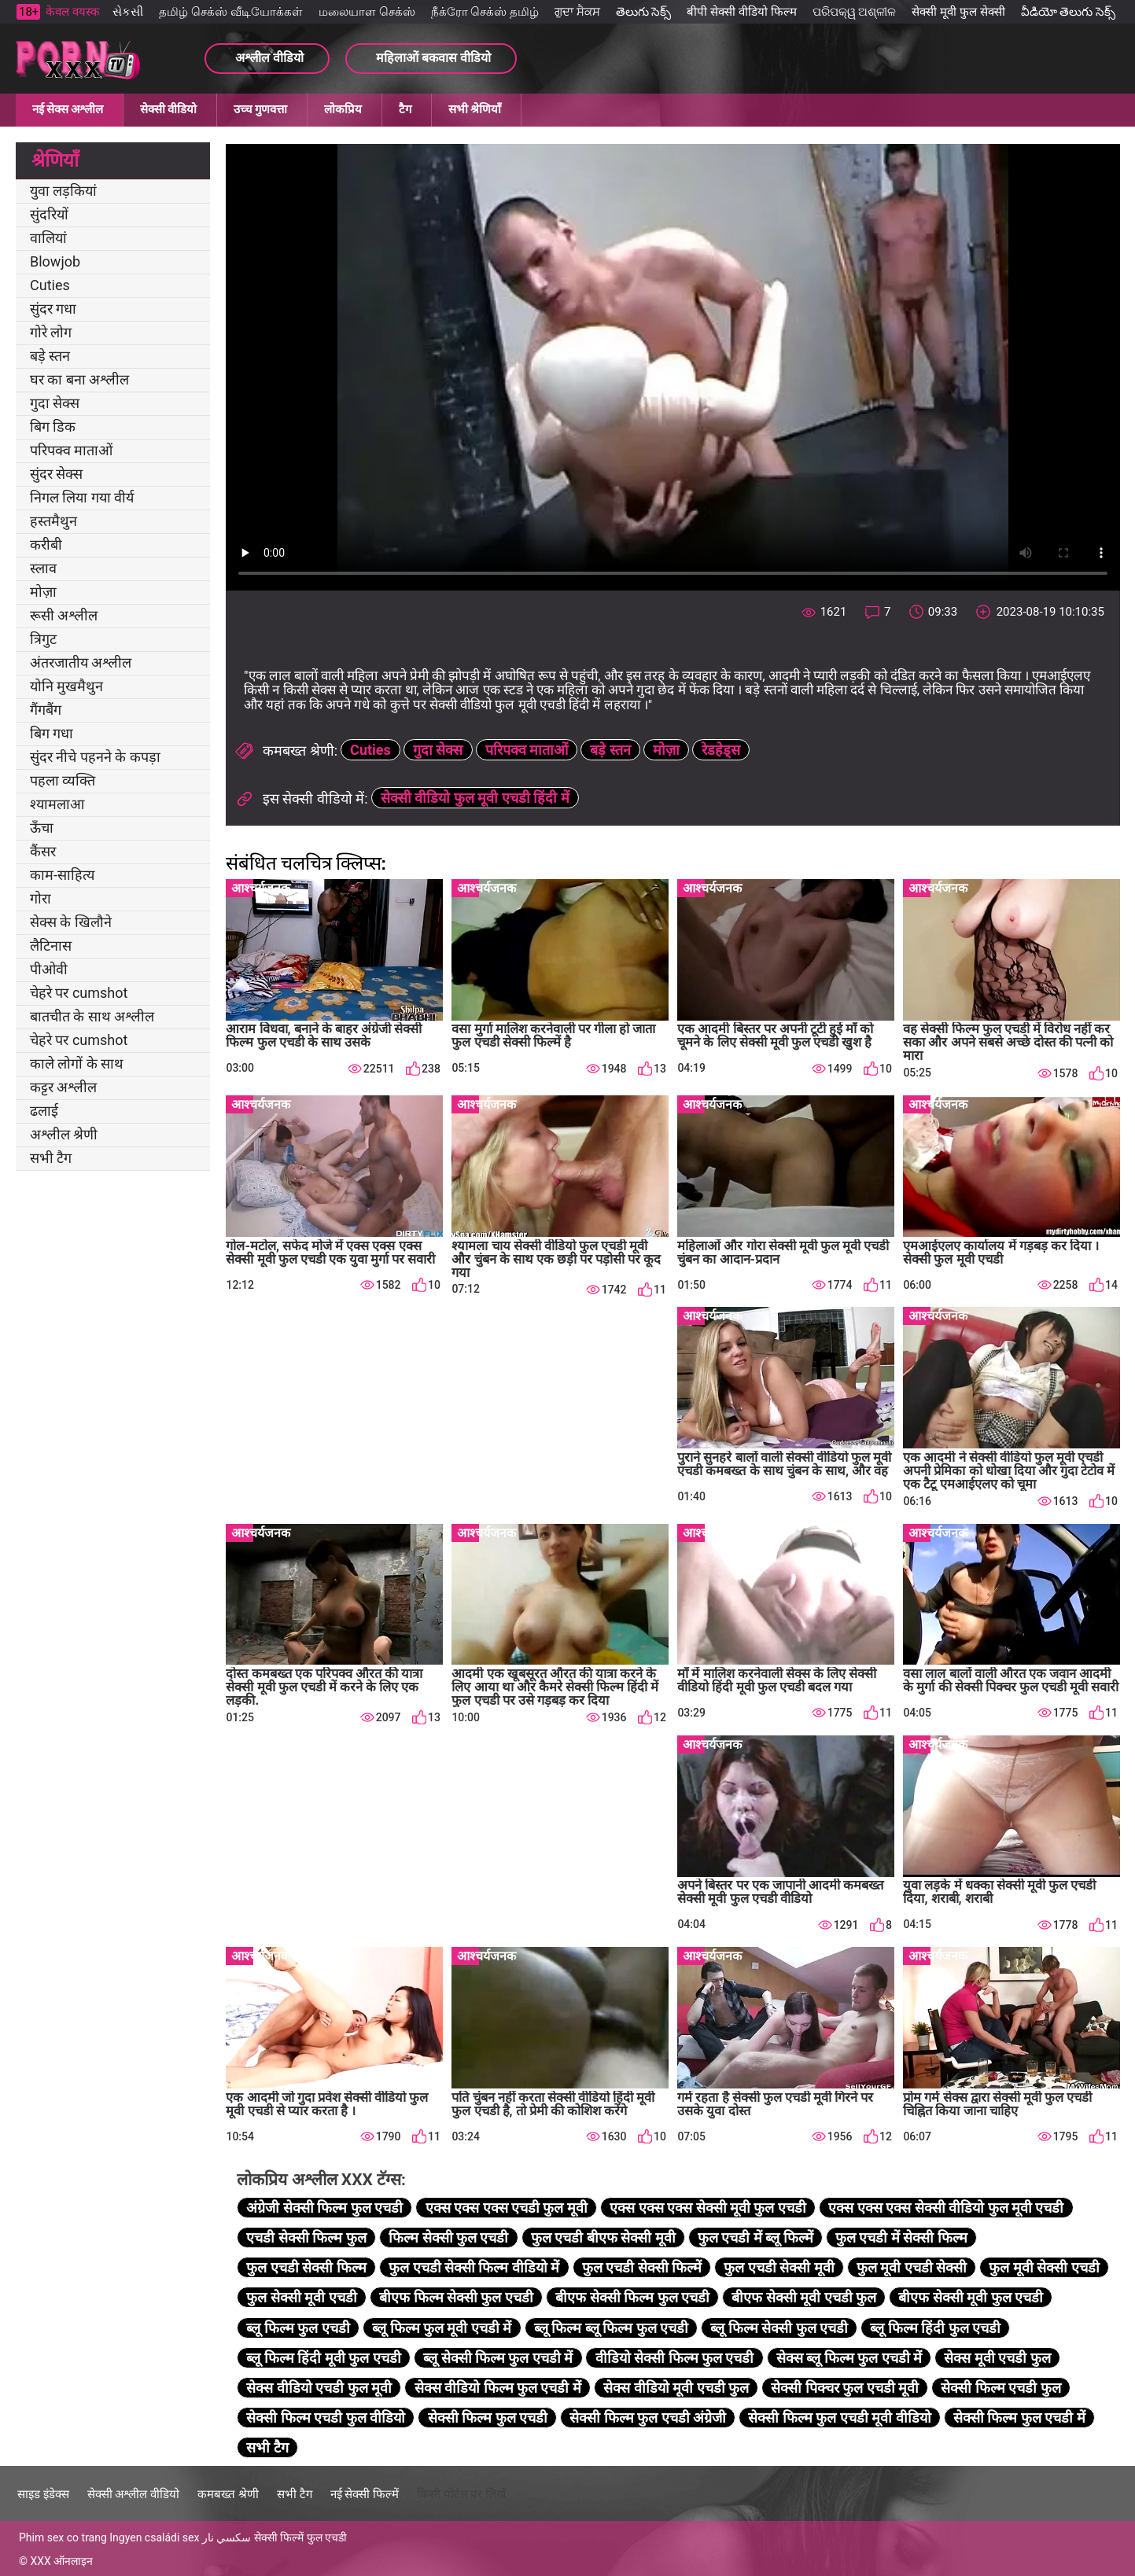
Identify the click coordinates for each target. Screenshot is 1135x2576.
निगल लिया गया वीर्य (82, 497)
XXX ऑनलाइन (61, 2561)
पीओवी (49, 969)
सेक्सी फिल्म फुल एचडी (487, 2417)
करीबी (46, 544)
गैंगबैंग (45, 709)
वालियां (48, 238)
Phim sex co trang (63, 2537)
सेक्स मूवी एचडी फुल (997, 2358)
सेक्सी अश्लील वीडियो (133, 2494)
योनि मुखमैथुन (66, 686)
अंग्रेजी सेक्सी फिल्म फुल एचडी (324, 2207)
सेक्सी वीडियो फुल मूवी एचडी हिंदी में (475, 797)
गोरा (40, 898)
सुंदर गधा (53, 308)
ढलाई (44, 1110)
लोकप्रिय (343, 109)
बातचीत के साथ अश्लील (92, 1016)
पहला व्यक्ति (62, 780)
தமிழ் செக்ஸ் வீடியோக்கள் (230, 12)
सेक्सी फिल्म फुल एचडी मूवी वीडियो (839, 2417)
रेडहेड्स (721, 750)
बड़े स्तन (50, 356)
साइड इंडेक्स (43, 2494)
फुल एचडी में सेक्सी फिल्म (901, 2237)
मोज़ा (43, 591)
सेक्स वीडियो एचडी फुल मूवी (319, 2387)
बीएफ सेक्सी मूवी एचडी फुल (803, 2297)
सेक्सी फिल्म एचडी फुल (1000, 2387)
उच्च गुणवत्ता (260, 109)
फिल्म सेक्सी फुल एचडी (448, 2237)
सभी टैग (51, 1158)
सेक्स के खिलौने (71, 922)
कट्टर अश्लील (63, 1087)
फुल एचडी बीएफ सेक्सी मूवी (603, 2237)
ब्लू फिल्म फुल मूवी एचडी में (441, 2328)
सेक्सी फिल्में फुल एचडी (300, 2537)
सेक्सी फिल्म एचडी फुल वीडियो (325, 2417)
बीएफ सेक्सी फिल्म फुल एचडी (632, 2297)
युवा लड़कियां (63, 190)
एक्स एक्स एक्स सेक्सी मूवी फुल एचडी (708, 2207)
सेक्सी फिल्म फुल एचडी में (1019, 2417)
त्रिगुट (43, 639)
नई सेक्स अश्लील (67, 109)
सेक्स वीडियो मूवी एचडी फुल (676, 2387)
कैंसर (43, 851)
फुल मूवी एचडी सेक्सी (912, 2267)
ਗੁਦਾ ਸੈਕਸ (577, 12)
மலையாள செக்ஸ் (367, 12)
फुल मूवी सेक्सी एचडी (1044, 2267)
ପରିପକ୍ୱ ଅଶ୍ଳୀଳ (855, 12)
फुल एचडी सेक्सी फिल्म (306, 2267)
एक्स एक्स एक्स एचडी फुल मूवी (507, 2207)
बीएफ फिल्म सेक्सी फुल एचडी (456, 2297)
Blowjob (55, 261)
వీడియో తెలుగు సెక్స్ (1068, 12)
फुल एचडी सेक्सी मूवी (779, 2267)
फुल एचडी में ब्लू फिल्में (755, 2237)
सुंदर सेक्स (56, 474)
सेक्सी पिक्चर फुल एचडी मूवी (845, 2387)
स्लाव (43, 568)
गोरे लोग (51, 332)
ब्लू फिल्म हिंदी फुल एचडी (935, 2328)
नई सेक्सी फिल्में (364, 2494)
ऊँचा (41, 827)
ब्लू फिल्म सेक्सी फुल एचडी (779, 2328)
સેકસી (127, 12)
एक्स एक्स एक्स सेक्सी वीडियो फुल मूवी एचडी (945, 2207)
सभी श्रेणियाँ (474, 109)
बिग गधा (51, 733)
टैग (405, 109)
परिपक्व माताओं (71, 450)
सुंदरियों (49, 214)
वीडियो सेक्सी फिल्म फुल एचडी (674, 2358)
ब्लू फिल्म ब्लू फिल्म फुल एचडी (611, 2328)
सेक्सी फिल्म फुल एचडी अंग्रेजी (647, 2417)
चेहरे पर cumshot (78, 992)
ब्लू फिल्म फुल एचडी (297, 2328)
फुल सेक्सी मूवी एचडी (301, 2297)
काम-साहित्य (62, 875)
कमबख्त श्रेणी (228, 2494)
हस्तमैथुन (53, 521)
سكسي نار (226, 2537)
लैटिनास (51, 945)
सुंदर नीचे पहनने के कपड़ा (95, 757)
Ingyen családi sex (154, 2537)
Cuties (50, 285)
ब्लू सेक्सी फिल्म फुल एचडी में (498, 2358)
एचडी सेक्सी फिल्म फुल (306, 2237)
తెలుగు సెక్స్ (644, 12)
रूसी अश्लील (64, 615)
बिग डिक (53, 426)
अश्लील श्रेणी (64, 1134)
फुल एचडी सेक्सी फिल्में (642, 2267)
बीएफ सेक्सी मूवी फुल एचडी (970, 2297)
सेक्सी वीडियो (168, 109)
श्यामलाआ (57, 804)
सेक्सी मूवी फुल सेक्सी (958, 12)
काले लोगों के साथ (76, 1063)
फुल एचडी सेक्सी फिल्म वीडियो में (474, 2267)
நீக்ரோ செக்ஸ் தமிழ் (485, 12)
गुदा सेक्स (54, 403)
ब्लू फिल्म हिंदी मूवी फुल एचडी (323, 2358)
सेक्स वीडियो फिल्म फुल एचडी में (498, 2387)
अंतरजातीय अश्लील (80, 662)
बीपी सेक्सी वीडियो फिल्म (741, 12)
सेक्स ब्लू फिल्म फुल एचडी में (849, 2358)
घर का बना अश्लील (79, 379)
